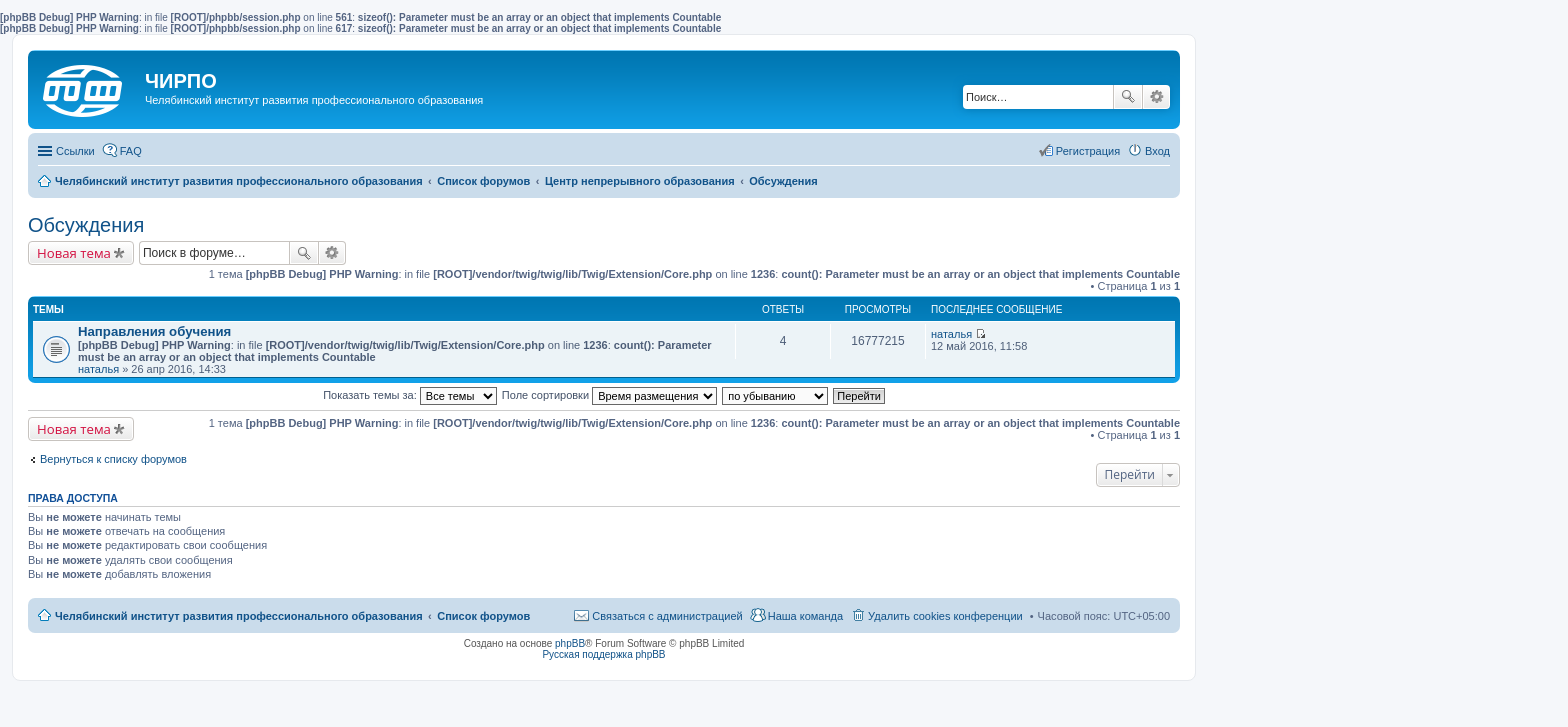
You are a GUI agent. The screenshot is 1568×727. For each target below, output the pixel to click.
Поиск (1128, 97)
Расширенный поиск (1156, 97)
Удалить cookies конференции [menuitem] (945, 616)
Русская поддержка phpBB (603, 654)
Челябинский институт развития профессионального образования (239, 616)
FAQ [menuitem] (131, 151)
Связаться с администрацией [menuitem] (667, 616)
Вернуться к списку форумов (113, 459)
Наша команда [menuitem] (805, 616)
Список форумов (483, 616)
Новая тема (74, 253)
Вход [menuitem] (1157, 151)
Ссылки (75, 151)
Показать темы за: (410, 395)
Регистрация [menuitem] (1088, 151)
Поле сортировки (609, 395)
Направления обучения (154, 331)
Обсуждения (86, 225)
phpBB (570, 643)
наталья (98, 369)
